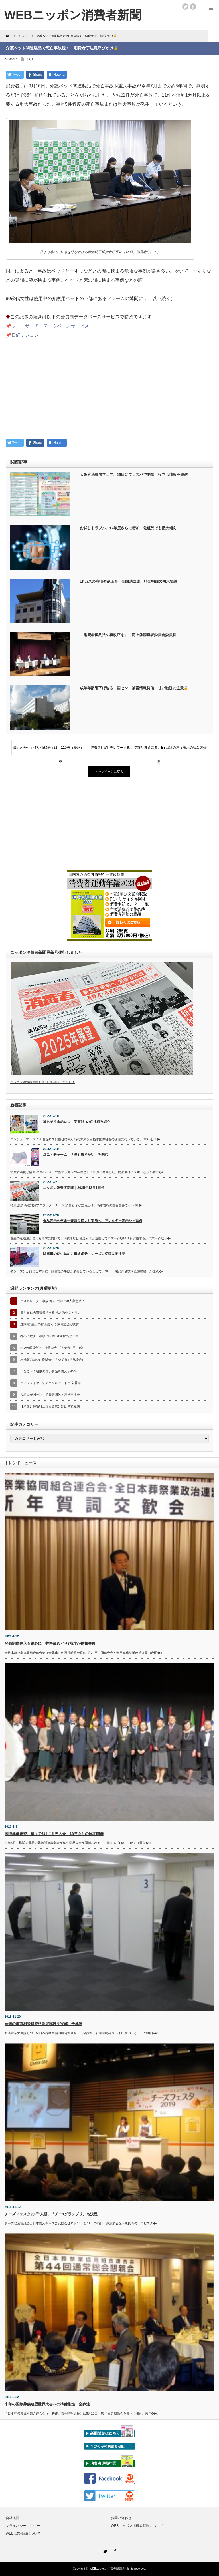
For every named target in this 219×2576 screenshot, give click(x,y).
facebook (193, 6)
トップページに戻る (109, 771)
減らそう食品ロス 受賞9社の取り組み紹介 (76, 1122)
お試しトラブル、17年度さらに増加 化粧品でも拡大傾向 (128, 528)
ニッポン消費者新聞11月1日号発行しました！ (42, 1082)
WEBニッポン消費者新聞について (137, 2526)
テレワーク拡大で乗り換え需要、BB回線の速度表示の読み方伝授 (158, 750)
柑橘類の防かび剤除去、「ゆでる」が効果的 (51, 1359)
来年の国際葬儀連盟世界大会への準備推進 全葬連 (47, 2404)
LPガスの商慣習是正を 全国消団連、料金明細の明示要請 (128, 581)
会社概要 (12, 2518)
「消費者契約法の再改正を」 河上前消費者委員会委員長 (128, 635)
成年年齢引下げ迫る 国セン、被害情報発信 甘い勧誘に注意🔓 (134, 688)
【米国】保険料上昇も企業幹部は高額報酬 (50, 1406)
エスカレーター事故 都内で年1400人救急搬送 (52, 1301)
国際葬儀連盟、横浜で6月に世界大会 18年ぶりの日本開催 (54, 1834)
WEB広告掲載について (23, 2533)
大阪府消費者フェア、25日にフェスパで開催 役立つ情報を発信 (134, 474)
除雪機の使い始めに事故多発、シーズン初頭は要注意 (84, 1254)
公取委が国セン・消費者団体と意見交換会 (50, 1394)
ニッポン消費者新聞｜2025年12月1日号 (73, 1188)
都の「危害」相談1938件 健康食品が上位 (49, 1336)
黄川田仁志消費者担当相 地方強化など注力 (50, 1312)
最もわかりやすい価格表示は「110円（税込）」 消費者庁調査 (60, 750)
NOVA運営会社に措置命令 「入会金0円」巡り (52, 1347)
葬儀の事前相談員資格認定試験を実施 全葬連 (43, 2024)
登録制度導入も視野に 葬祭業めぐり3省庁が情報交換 (50, 1643)
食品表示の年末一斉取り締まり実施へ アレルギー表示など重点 (92, 1221)
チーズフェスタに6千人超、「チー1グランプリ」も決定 (51, 2214)
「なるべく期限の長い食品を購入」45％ (48, 1371)
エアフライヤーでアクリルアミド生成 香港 (50, 1383)
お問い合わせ (121, 2518)
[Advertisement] (109, 392)
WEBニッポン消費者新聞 (106, 2568)
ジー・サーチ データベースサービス (50, 326)
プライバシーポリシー (23, 2526)
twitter (185, 6)
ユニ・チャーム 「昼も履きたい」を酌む (75, 1155)
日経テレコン (25, 335)
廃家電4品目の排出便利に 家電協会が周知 (49, 1324)
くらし (30, 59)
